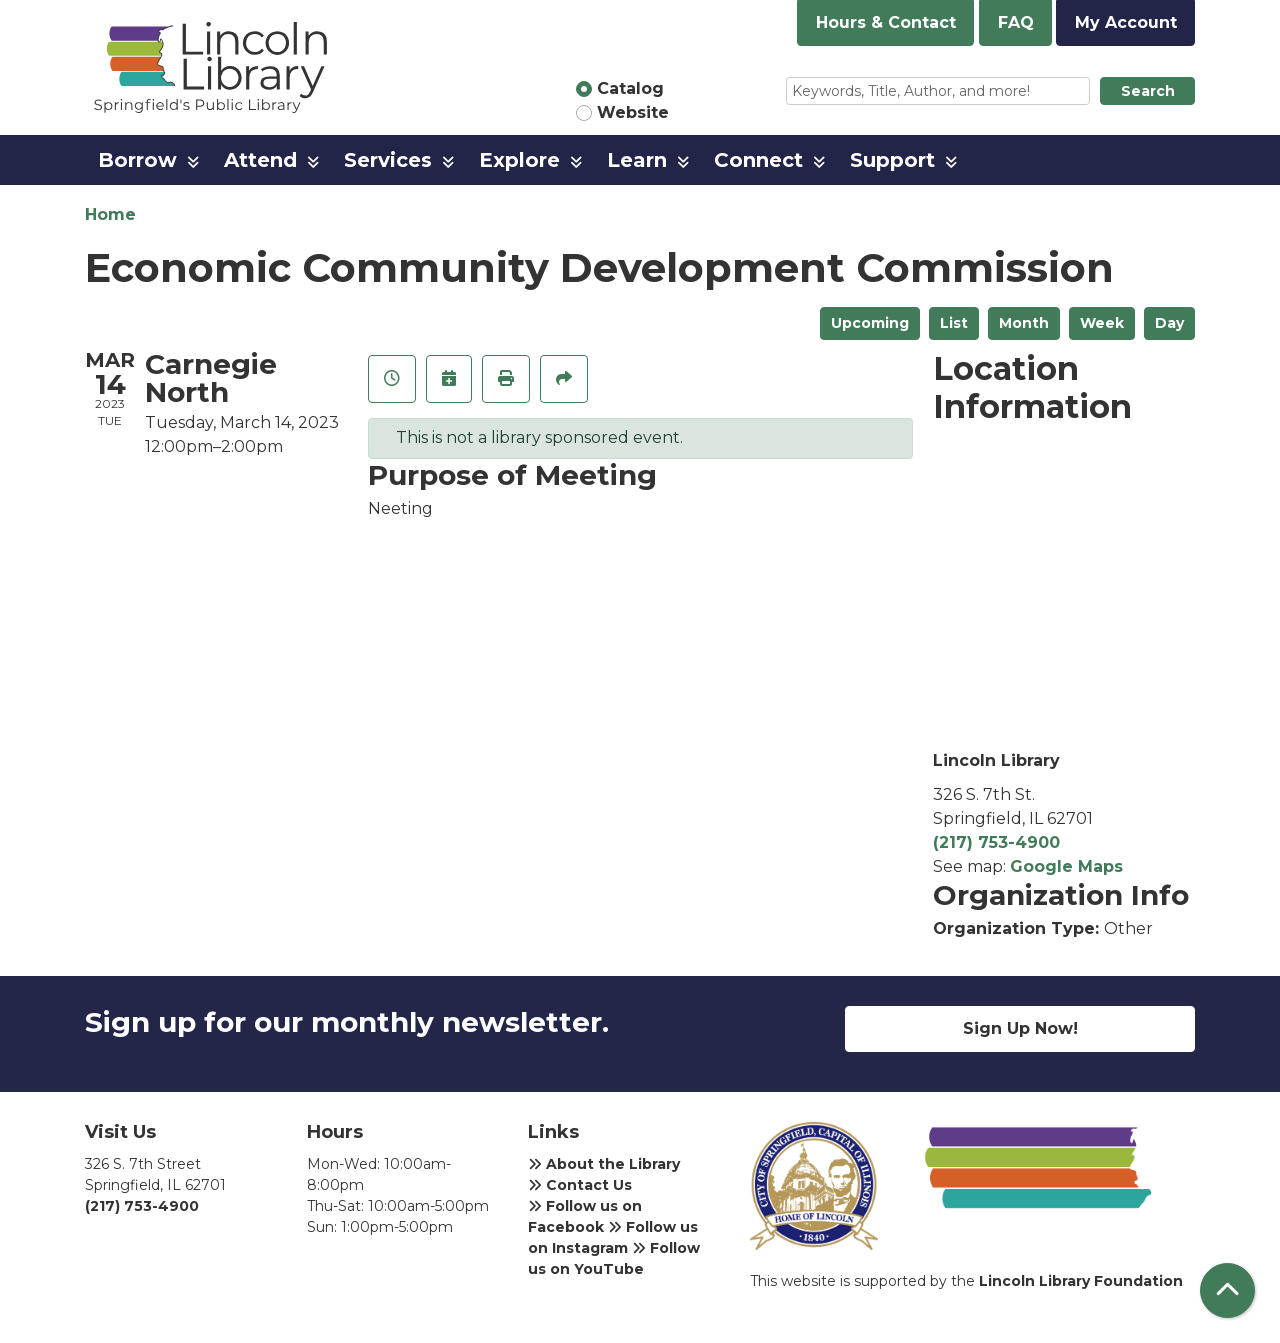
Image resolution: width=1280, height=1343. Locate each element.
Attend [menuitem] (260, 160)
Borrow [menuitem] (137, 160)
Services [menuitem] (388, 160)
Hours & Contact (886, 22)
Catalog (630, 88)
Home (110, 214)
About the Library (604, 1164)
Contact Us (580, 1185)
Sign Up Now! (1020, 1028)
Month (1024, 323)
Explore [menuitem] (519, 160)
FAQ (1016, 22)
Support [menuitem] (892, 160)
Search (1148, 91)
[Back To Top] (1227, 1290)
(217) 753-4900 (996, 842)
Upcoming (870, 323)
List (954, 323)
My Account (1126, 22)
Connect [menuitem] (758, 160)
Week (1102, 323)
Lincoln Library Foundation (1081, 1281)
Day (1169, 323)
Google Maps (1066, 866)
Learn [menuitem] (637, 160)
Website (633, 112)
